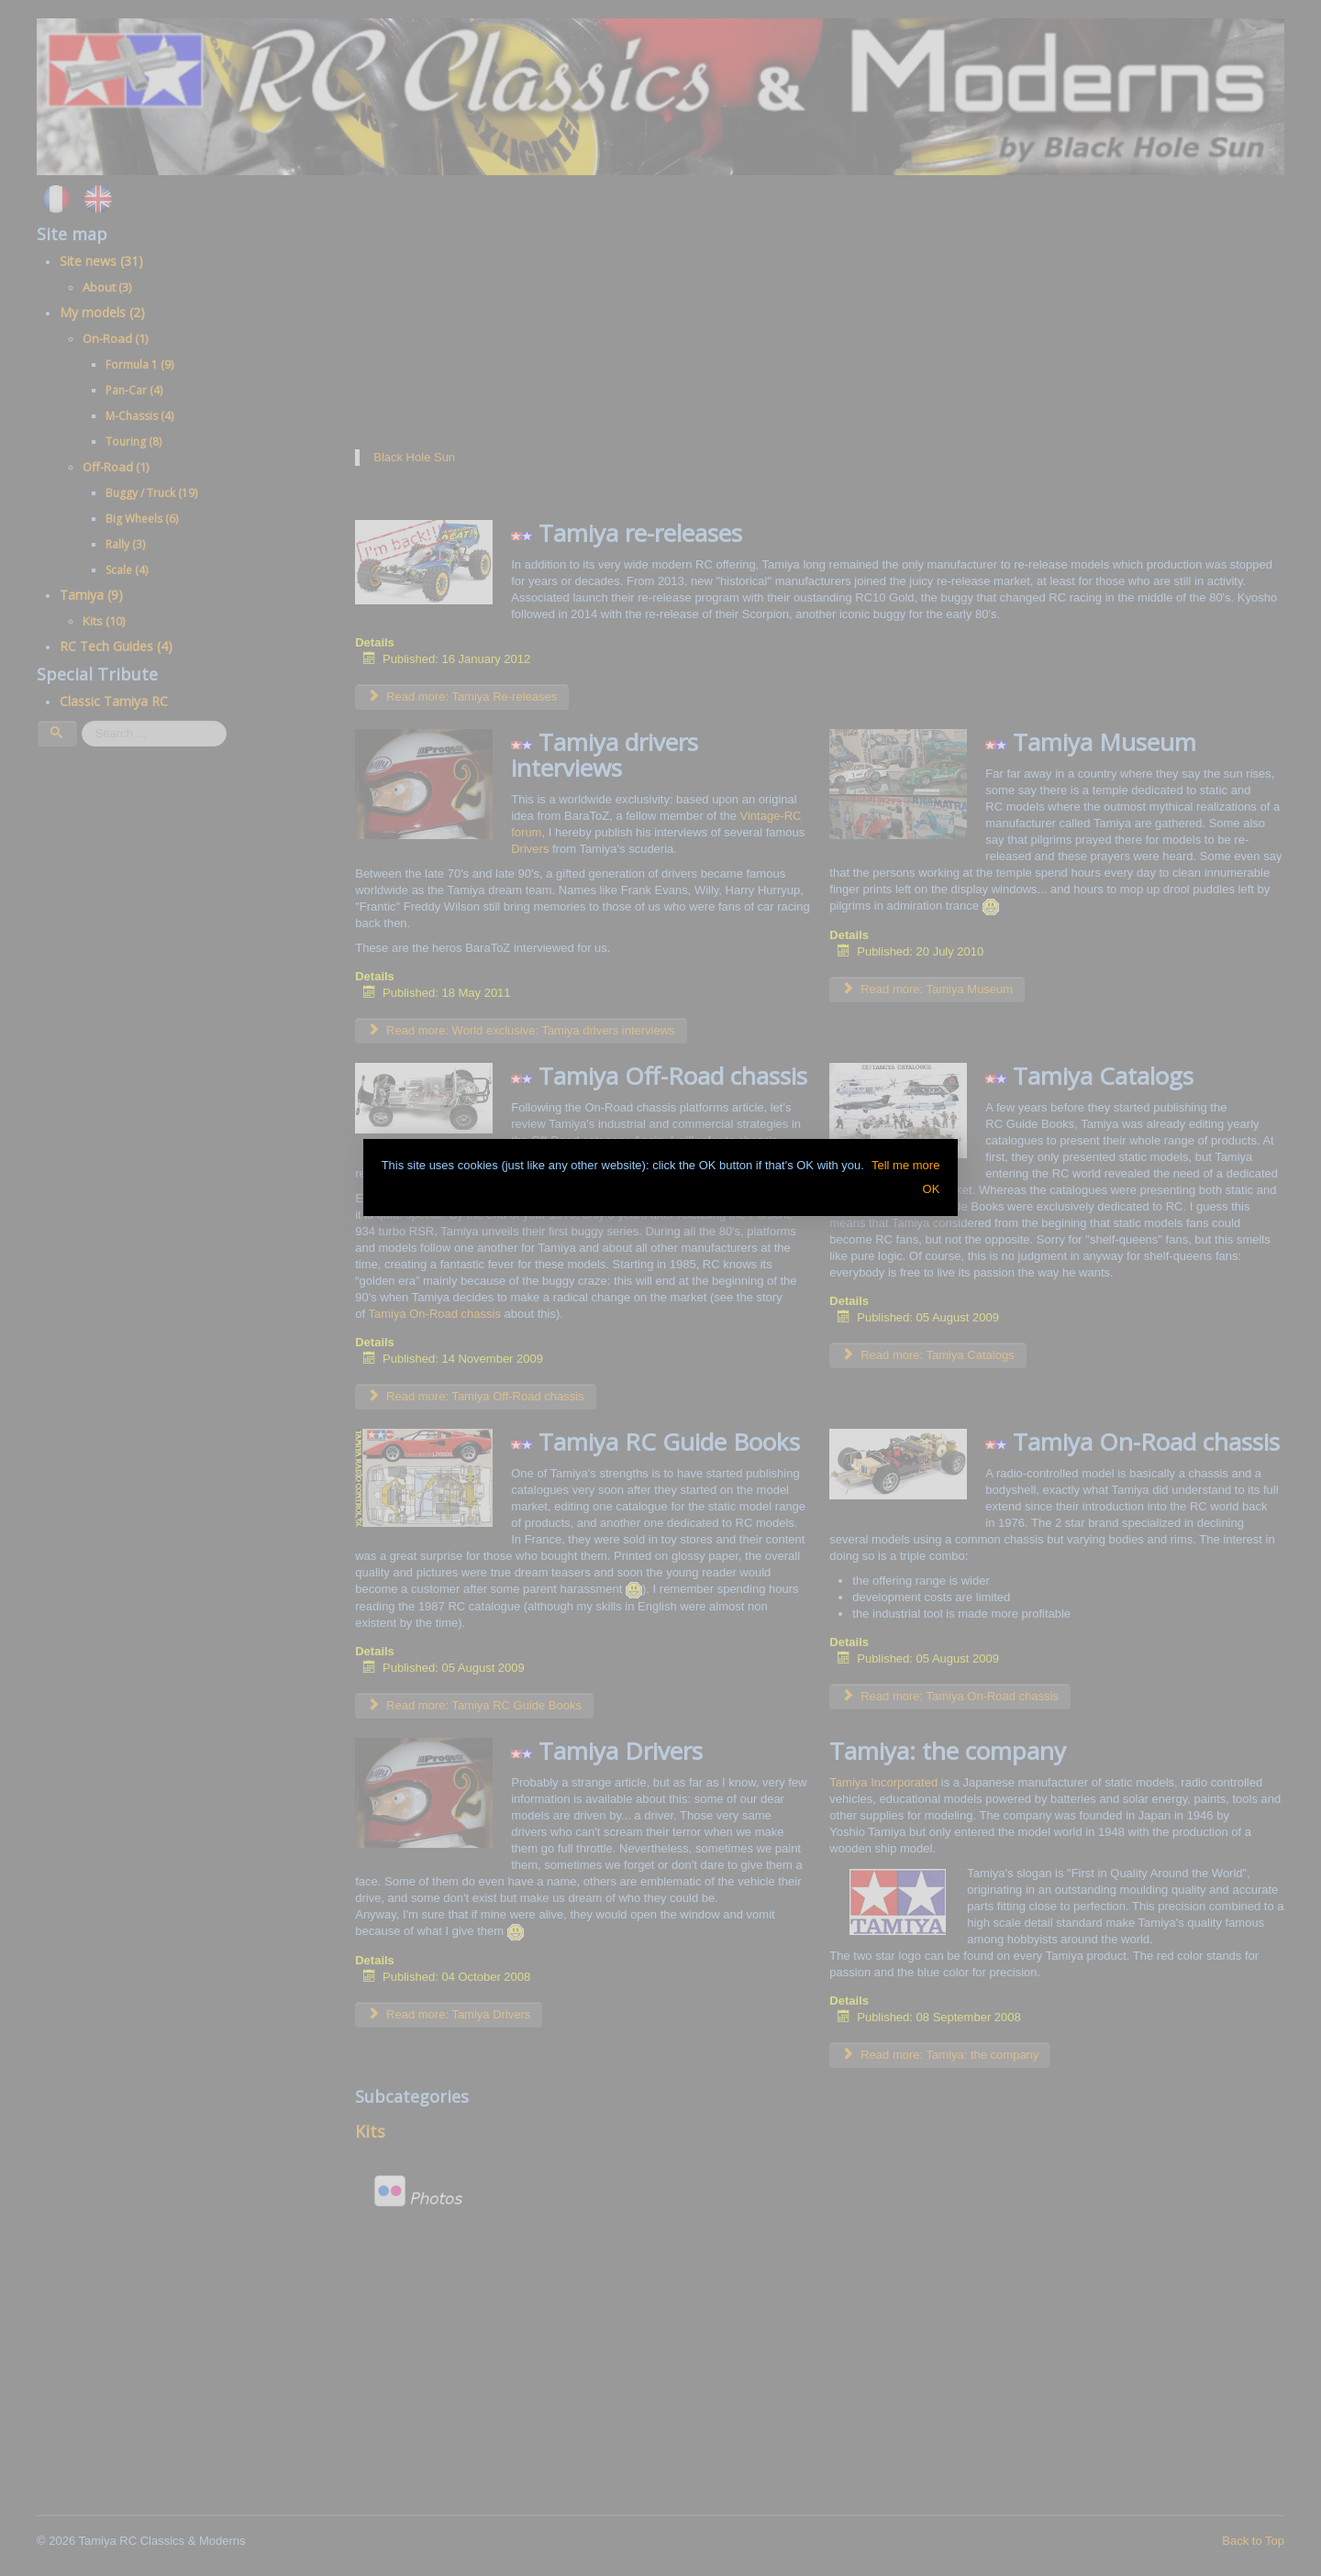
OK (931, 1189)
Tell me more (905, 1165)
